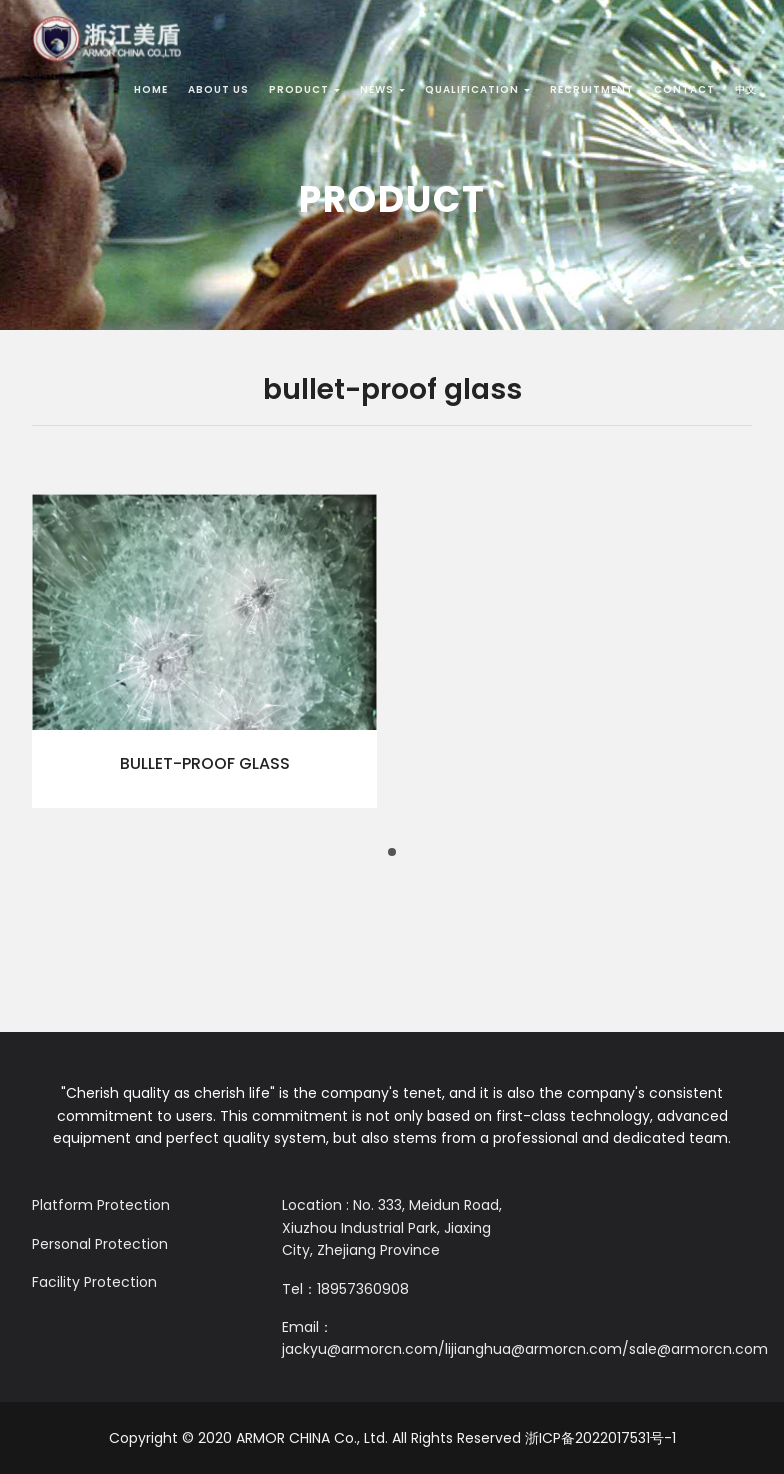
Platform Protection (101, 1205)
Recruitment (592, 89)
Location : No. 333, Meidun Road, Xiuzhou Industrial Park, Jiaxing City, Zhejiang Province (392, 1227)
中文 (746, 89)
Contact (684, 89)
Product (304, 89)
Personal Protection (100, 1244)
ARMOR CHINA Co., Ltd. (312, 1438)
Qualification (477, 89)
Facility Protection (94, 1282)
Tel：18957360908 (345, 1289)
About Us (218, 89)
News (382, 89)
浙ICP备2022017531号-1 (600, 1438)
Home (151, 89)
